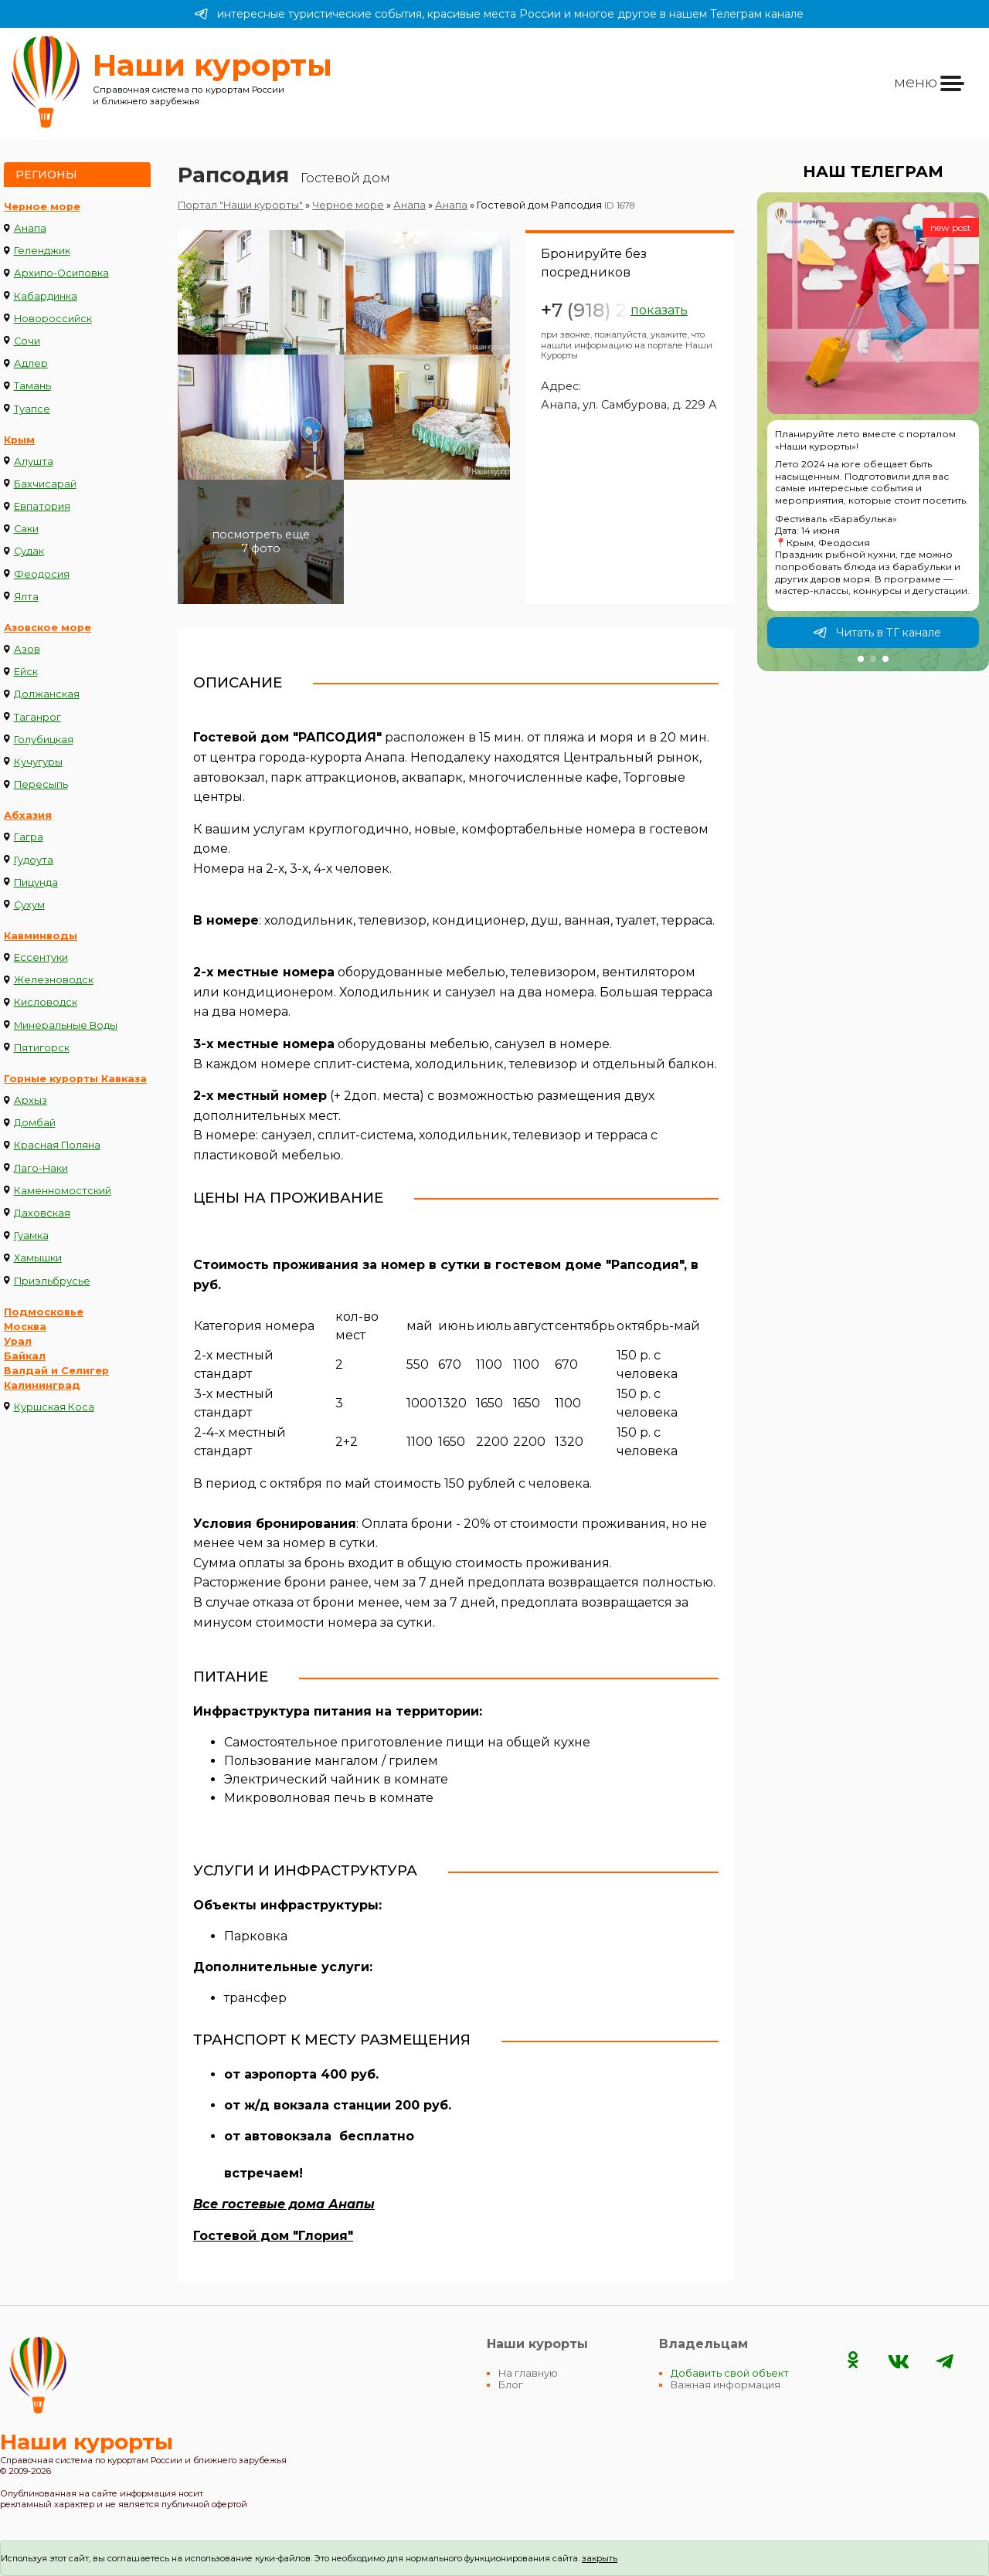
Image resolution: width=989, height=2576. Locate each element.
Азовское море (47, 627)
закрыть (599, 2558)
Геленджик (42, 250)
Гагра (28, 837)
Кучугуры (38, 762)
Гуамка (31, 1235)
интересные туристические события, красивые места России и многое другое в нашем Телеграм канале (499, 14)
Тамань (32, 386)
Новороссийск (53, 318)
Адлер (31, 363)
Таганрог (37, 717)
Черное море (42, 206)
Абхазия (28, 815)
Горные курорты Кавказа (75, 1078)
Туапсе (32, 409)
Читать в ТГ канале (877, 632)
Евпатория (42, 506)
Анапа (30, 228)
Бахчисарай (45, 484)
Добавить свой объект (730, 2373)
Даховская (42, 1213)
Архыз (30, 1100)
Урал (18, 1341)
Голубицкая (43, 739)
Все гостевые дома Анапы (284, 2204)
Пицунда (36, 882)
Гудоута (33, 860)
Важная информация (725, 2385)
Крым (19, 440)
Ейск (26, 671)
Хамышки (38, 1258)
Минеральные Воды (65, 1025)
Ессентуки (41, 957)
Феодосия (42, 574)
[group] (873, 431)
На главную (528, 2373)
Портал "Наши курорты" (240, 205)
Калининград (42, 1385)
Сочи (27, 341)
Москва (25, 1326)
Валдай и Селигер (56, 1370)
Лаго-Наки (41, 1168)
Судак (29, 551)
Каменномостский (62, 1190)
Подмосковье (43, 1312)
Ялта (26, 596)
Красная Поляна (57, 1145)
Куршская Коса (54, 1407)
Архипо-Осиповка (61, 273)
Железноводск (53, 980)
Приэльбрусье (52, 1281)
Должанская (47, 694)
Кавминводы (40, 936)
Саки (26, 529)
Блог (510, 2385)
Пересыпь (41, 784)
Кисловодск (45, 1002)
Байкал (25, 1356)
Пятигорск (42, 1048)
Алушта (33, 461)
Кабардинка (45, 296)
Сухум (29, 905)
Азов (27, 649)
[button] (861, 659)
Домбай (35, 1122)
